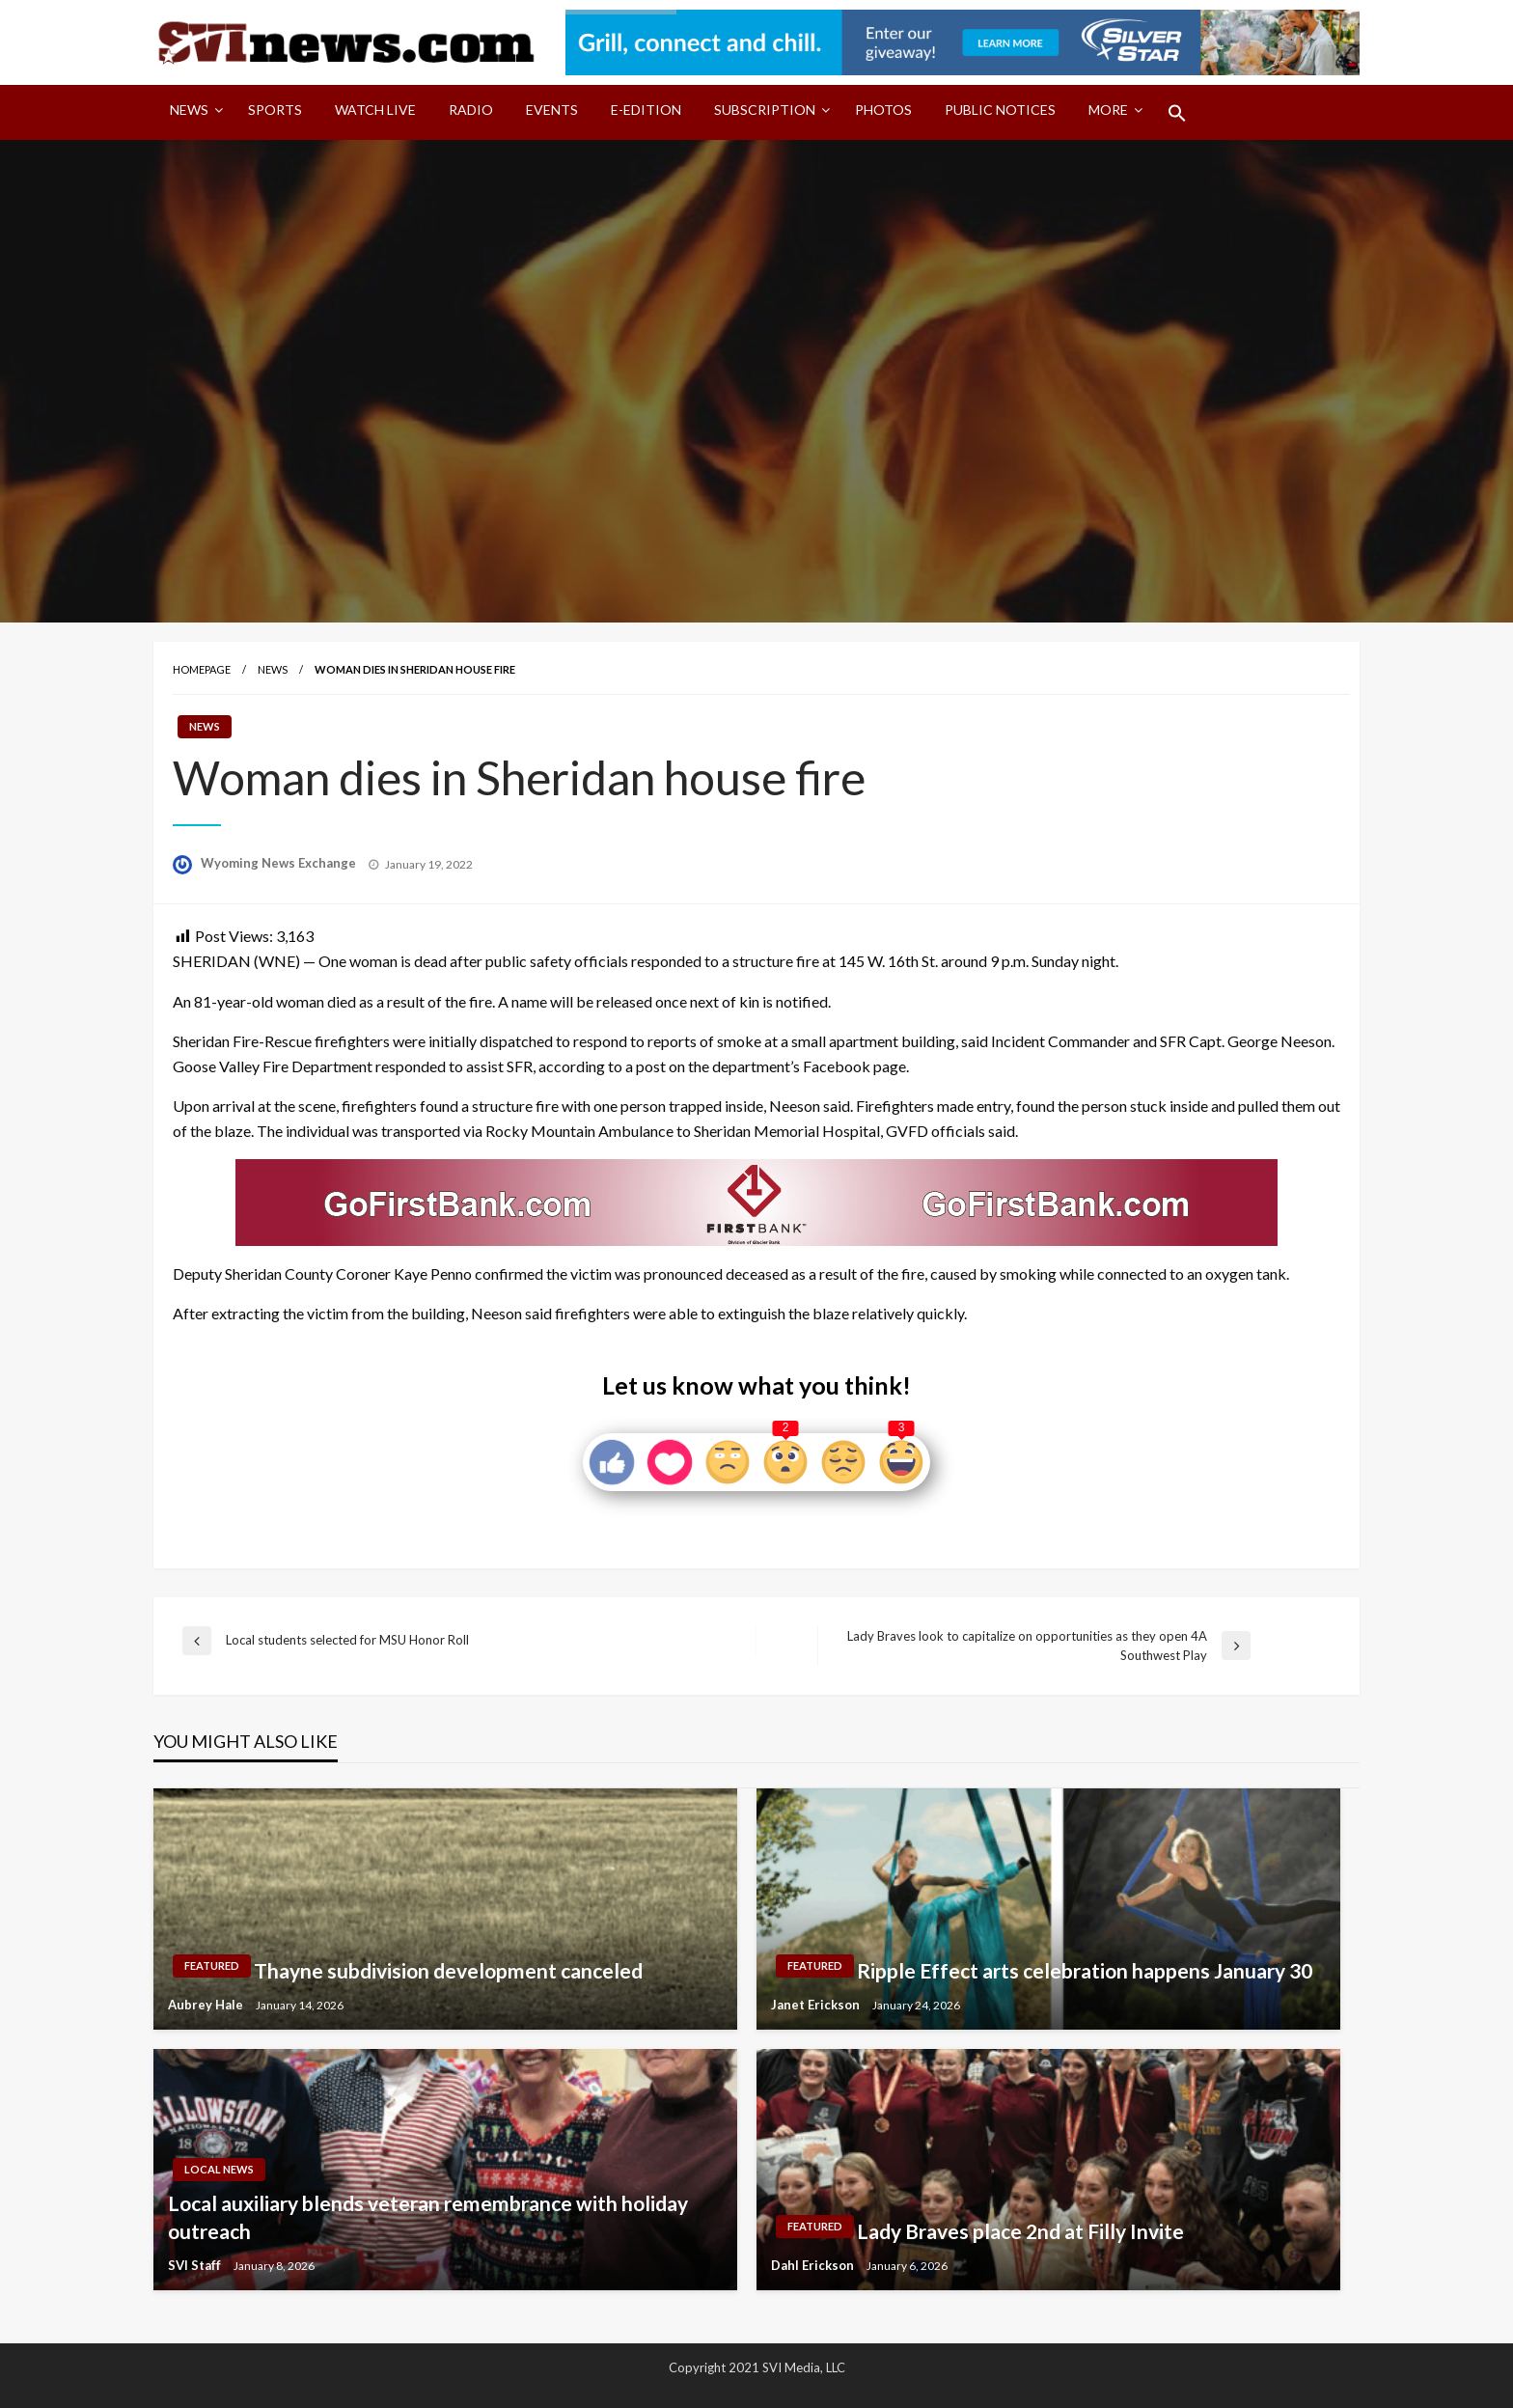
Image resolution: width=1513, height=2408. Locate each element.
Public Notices (1000, 109)
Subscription (764, 109)
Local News (219, 2169)
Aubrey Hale (207, 2004)
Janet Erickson (817, 2004)
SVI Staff (196, 2265)
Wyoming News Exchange (280, 863)
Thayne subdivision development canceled (448, 1970)
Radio (471, 109)
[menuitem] (192, 113)
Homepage (202, 669)
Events (552, 109)
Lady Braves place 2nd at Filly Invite (1020, 2231)
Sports (275, 109)
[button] (1177, 113)
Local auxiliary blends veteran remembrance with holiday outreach (428, 2217)
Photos (883, 109)
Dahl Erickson (814, 2265)
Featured (211, 1965)
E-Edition (646, 109)
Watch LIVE (375, 109)
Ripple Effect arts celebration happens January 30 (1084, 1970)
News (189, 109)
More (1108, 109)
